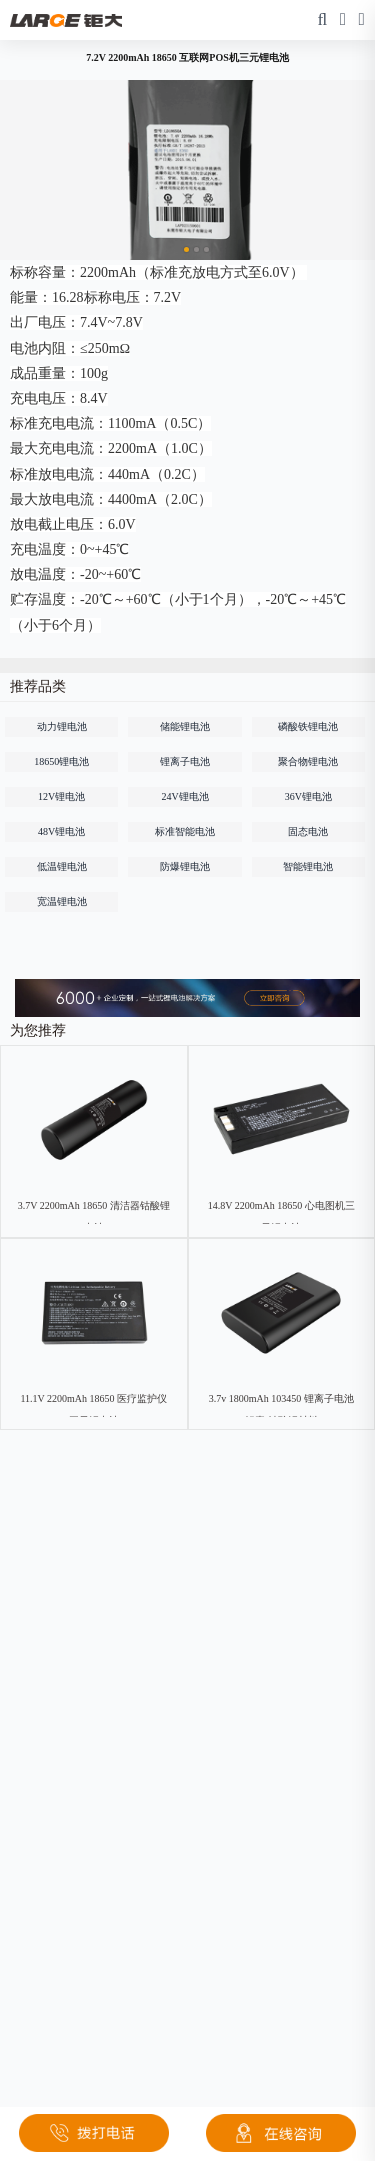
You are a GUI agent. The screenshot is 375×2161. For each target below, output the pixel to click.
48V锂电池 (61, 831)
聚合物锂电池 (308, 761)
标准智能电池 (185, 831)
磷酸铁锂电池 (308, 726)
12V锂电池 (61, 796)
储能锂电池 (185, 726)
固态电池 (308, 831)
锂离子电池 (185, 761)
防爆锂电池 (185, 866)
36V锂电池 (308, 796)
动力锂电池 (62, 726)
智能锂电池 (308, 866)
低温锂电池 (62, 866)
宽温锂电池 (62, 901)
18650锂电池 (61, 761)
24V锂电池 (184, 796)
